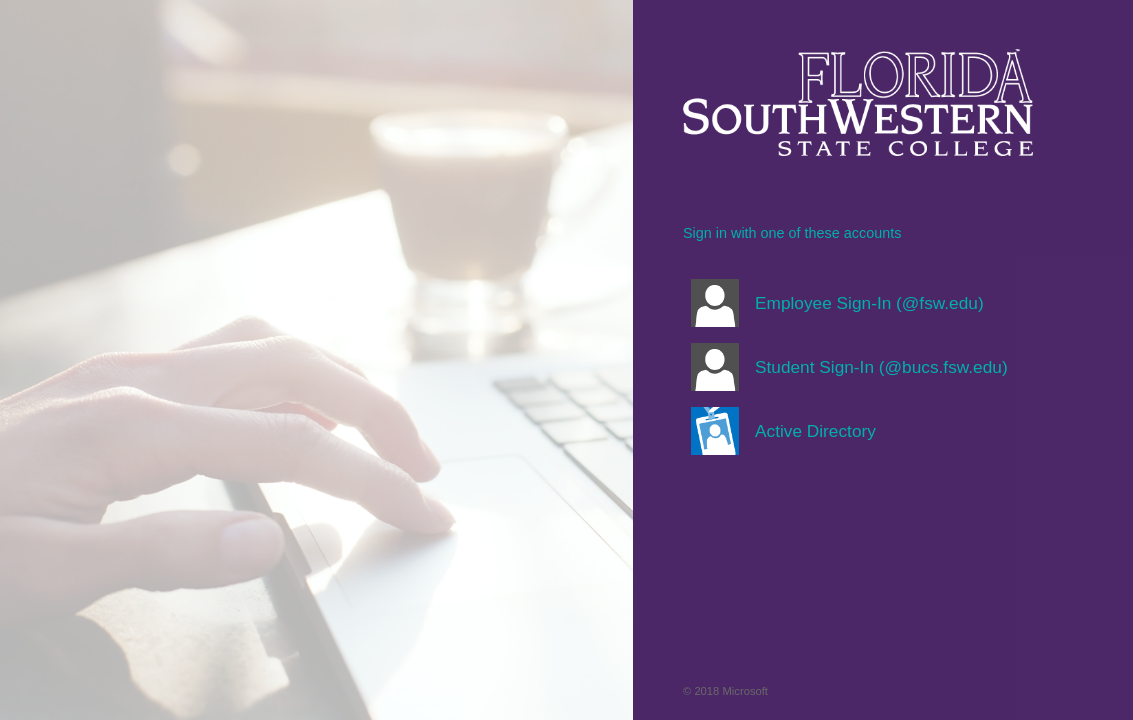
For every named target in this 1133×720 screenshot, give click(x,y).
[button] (858, 303)
